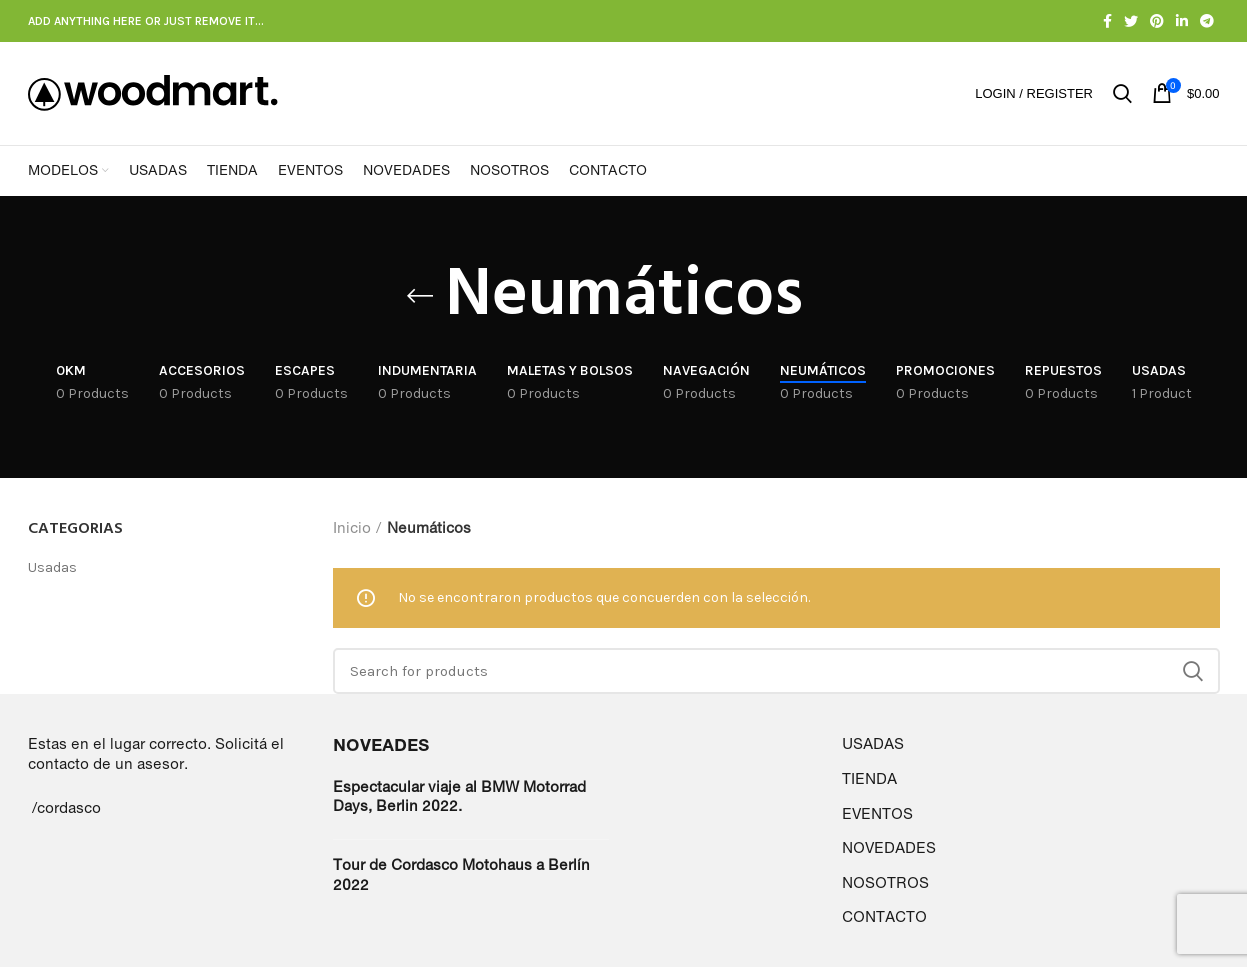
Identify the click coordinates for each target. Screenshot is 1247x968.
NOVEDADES (889, 849)
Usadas (52, 569)
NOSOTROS (885, 883)
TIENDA (869, 779)
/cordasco (66, 808)
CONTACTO (884, 918)
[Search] (776, 673)
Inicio (352, 528)
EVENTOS (877, 814)
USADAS (873, 745)
